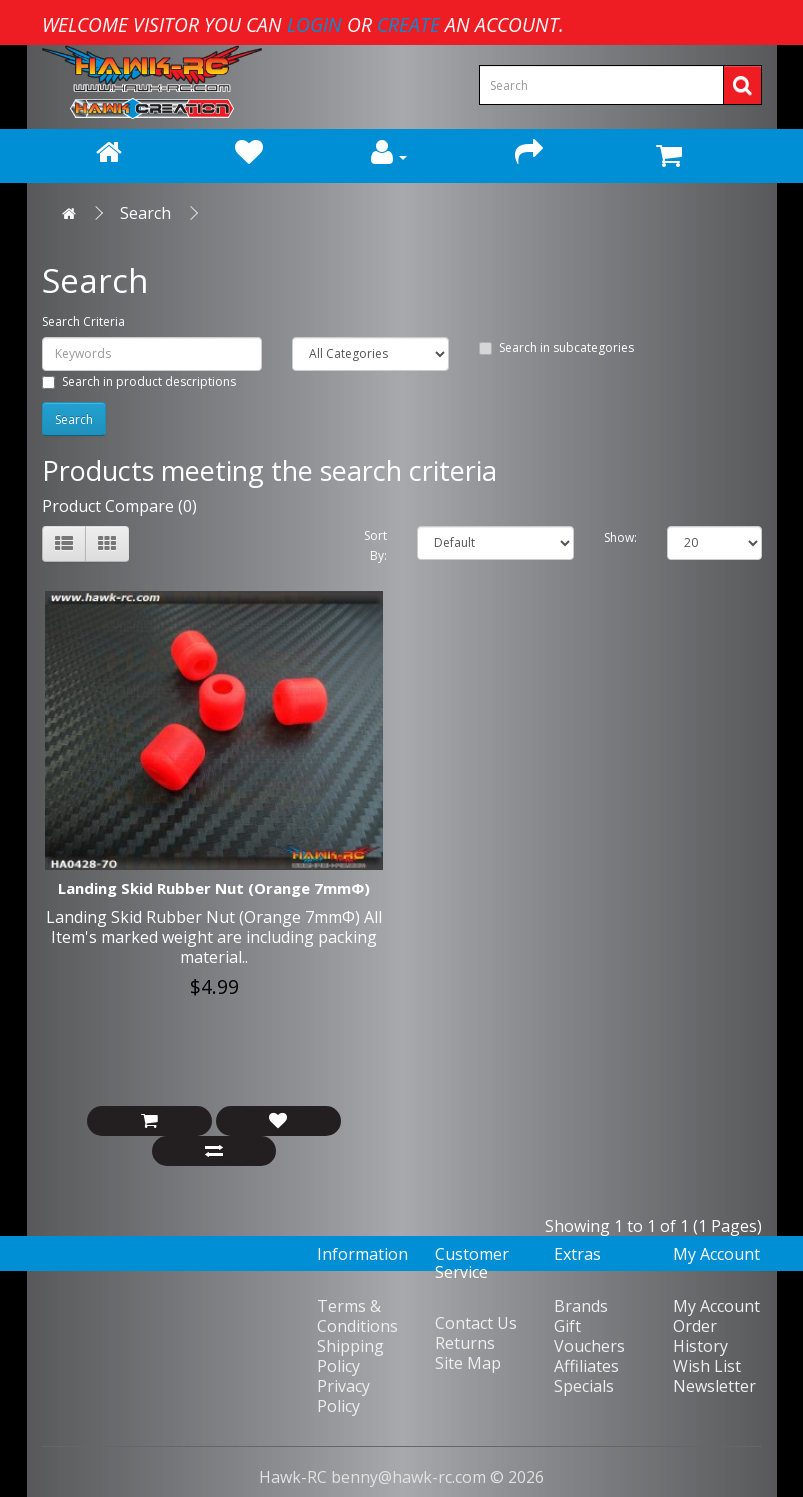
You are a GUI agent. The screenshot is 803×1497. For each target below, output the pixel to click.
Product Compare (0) (119, 506)
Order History (700, 1336)
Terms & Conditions (357, 1316)
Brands (581, 1306)
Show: (620, 537)
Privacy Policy (343, 1396)
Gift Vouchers (589, 1336)
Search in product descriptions (139, 381)
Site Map (468, 1363)
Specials (584, 1386)
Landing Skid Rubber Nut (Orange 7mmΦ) (214, 888)
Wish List (707, 1366)
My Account (716, 1306)
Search (145, 213)
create (408, 24)
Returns (465, 1343)
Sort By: (375, 545)
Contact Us (476, 1323)
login (314, 24)
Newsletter (714, 1386)
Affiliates (586, 1366)
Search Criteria (83, 321)
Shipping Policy (350, 1356)
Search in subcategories (556, 347)
